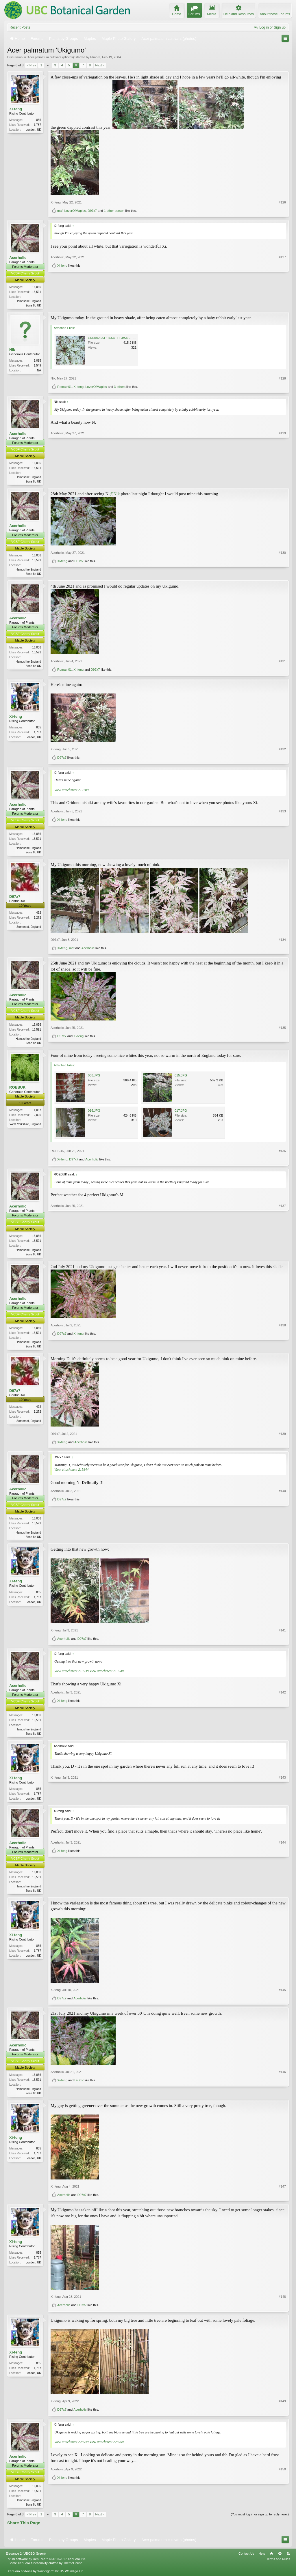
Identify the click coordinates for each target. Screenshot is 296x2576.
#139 (282, 1437)
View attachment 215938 (71, 1675)
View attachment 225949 (71, 2448)
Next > (99, 65)
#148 (282, 2303)
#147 (282, 2192)
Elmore (95, 57)
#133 (282, 843)
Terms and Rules (278, 2566)
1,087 (37, 1112)
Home (271, 2560)
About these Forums (275, 14)
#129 (282, 481)
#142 (282, 1727)
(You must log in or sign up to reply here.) (260, 2521)
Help (261, 2560)
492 (38, 914)
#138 (282, 1339)
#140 (282, 1530)
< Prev (31, 65)
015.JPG (181, 1078)
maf (59, 210)
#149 (282, 2407)
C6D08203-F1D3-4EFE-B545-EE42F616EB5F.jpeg (124, 338)
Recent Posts (20, 27)
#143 (282, 1802)
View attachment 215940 (106, 1675)
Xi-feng (15, 109)
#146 (282, 2088)
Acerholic (17, 257)
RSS (288, 2560)
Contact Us (246, 2560)
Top (280, 2560)
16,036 (36, 287)
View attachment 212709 (71, 791)
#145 (282, 1995)
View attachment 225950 (106, 2448)
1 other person (114, 210)
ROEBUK (17, 1090)
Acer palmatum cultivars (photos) (50, 57)
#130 (282, 564)
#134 (282, 941)
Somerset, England (28, 928)
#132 (282, 750)
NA (39, 371)
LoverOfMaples (75, 210)
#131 (282, 662)
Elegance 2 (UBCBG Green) (26, 2560)
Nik (12, 350)
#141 (282, 1634)
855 (38, 119)
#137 (282, 1256)
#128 (282, 379)
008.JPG (94, 1078)
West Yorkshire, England (25, 1126)
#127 (282, 295)
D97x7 (92, 210)
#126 (282, 202)
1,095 (37, 361)
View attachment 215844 (71, 1473)
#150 (282, 2500)
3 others (119, 387)
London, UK (33, 129)
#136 (282, 1153)
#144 (282, 1885)
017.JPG (181, 1113)
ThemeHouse (72, 2570)
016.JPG (94, 1113)
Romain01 (64, 387)
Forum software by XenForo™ (46, 2566)
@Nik (115, 495)
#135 (282, 1034)
